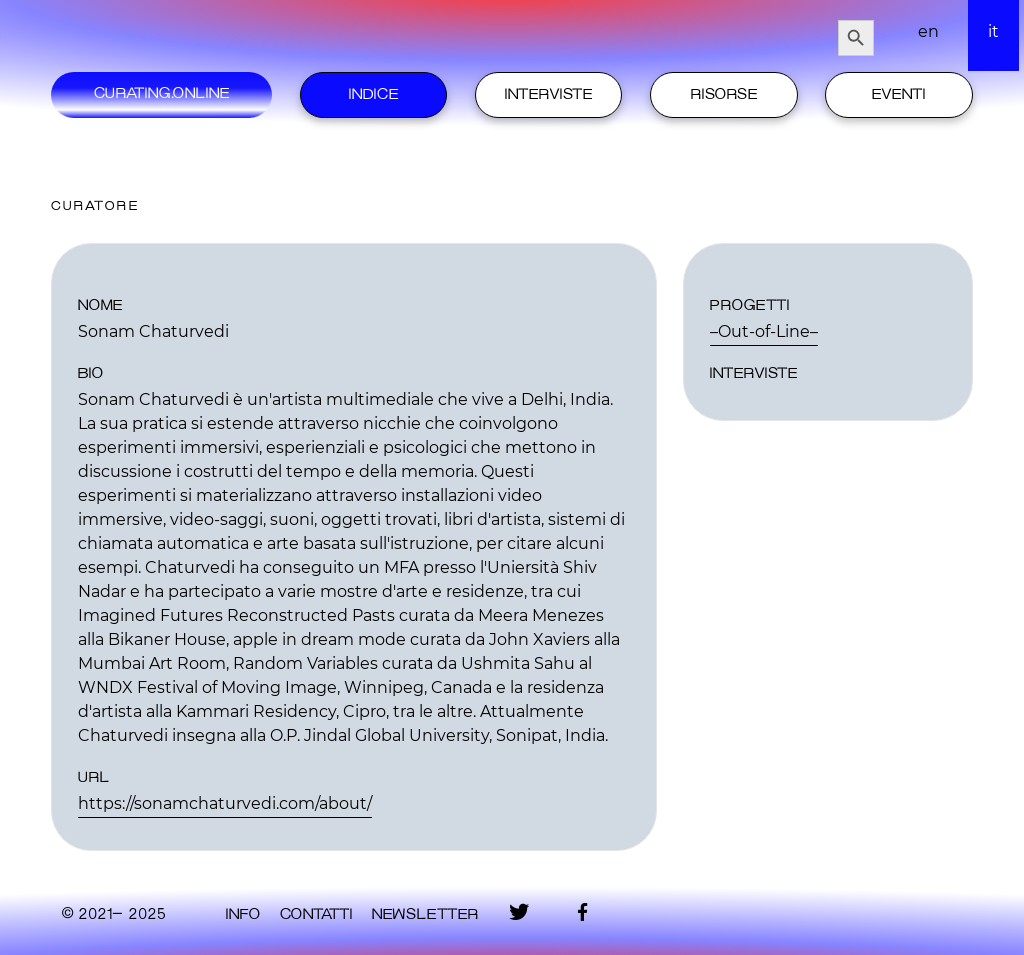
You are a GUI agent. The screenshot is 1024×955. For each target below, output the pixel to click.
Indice (373, 95)
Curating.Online (161, 94)
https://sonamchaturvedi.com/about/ (225, 803)
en (928, 31)
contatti (316, 915)
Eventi (898, 95)
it (993, 31)
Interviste (548, 95)
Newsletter (425, 915)
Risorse (724, 95)
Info (243, 915)
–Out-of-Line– (764, 331)
